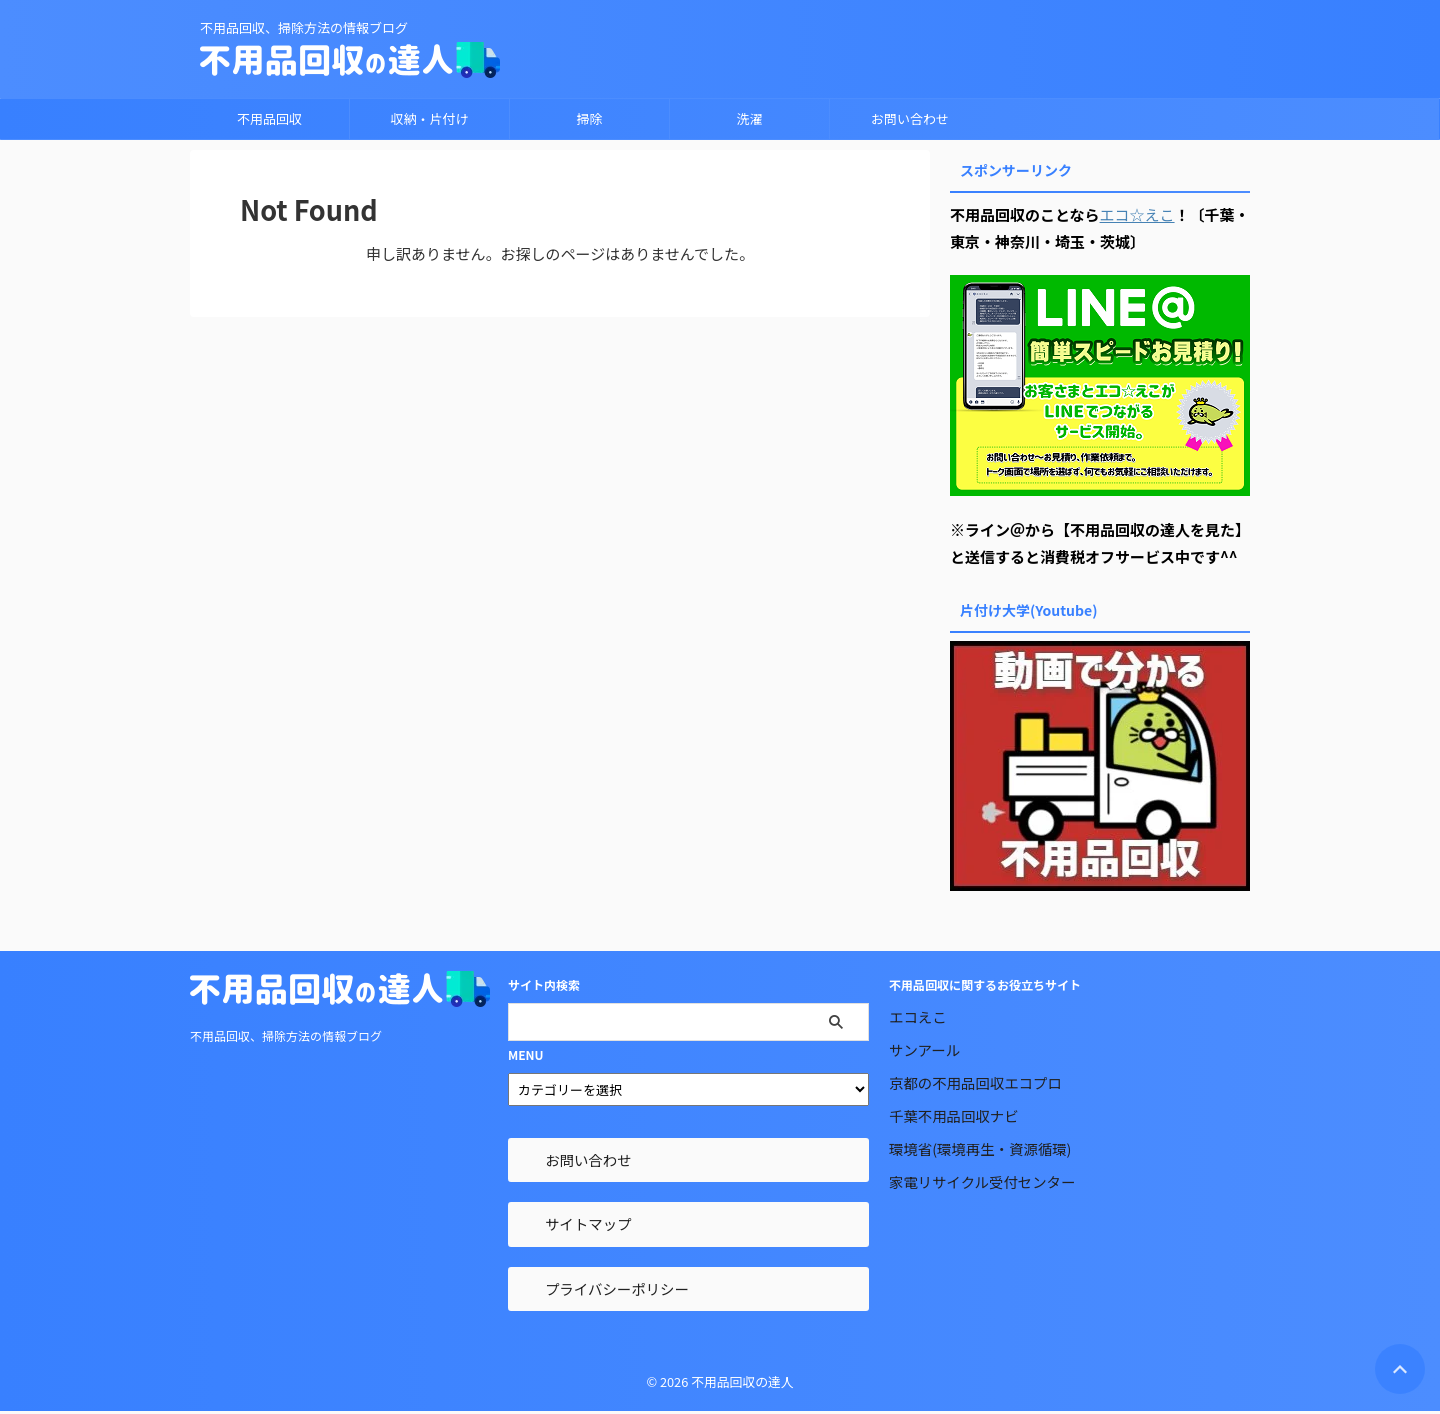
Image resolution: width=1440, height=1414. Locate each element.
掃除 (589, 118)
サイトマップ (588, 1223)
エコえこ (918, 1016)
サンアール (924, 1049)
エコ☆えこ (1137, 214)
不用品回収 (269, 118)
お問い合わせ (910, 118)
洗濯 (749, 118)
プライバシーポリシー (617, 1288)
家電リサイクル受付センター (982, 1181)
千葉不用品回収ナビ (954, 1115)
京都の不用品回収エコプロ (975, 1082)
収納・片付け (429, 118)
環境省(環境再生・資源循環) (980, 1148)
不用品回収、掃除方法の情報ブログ (286, 1035)
